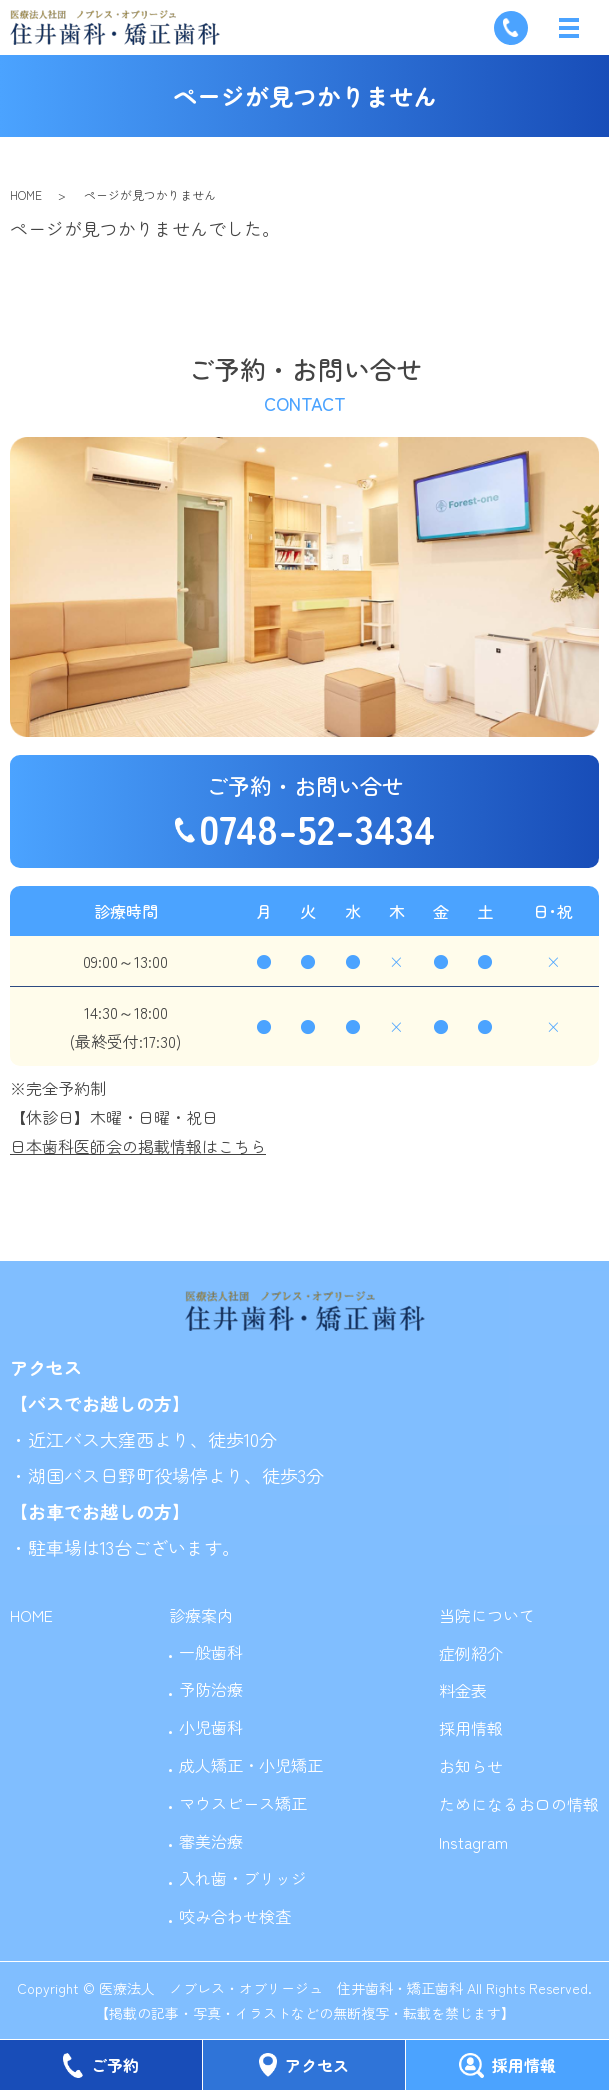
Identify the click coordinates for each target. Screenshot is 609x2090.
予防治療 (211, 1689)
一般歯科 (211, 1652)
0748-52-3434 (317, 828)
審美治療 (211, 1841)
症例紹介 (471, 1653)
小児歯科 (211, 1727)
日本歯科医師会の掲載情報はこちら (138, 1146)
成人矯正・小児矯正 (251, 1765)
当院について (487, 1615)
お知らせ (471, 1766)
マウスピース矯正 (243, 1803)
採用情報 (471, 1728)
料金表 (463, 1690)
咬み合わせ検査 (235, 1916)
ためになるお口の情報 (519, 1804)
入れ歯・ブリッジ (243, 1878)
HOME (26, 194)
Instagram (473, 1842)
